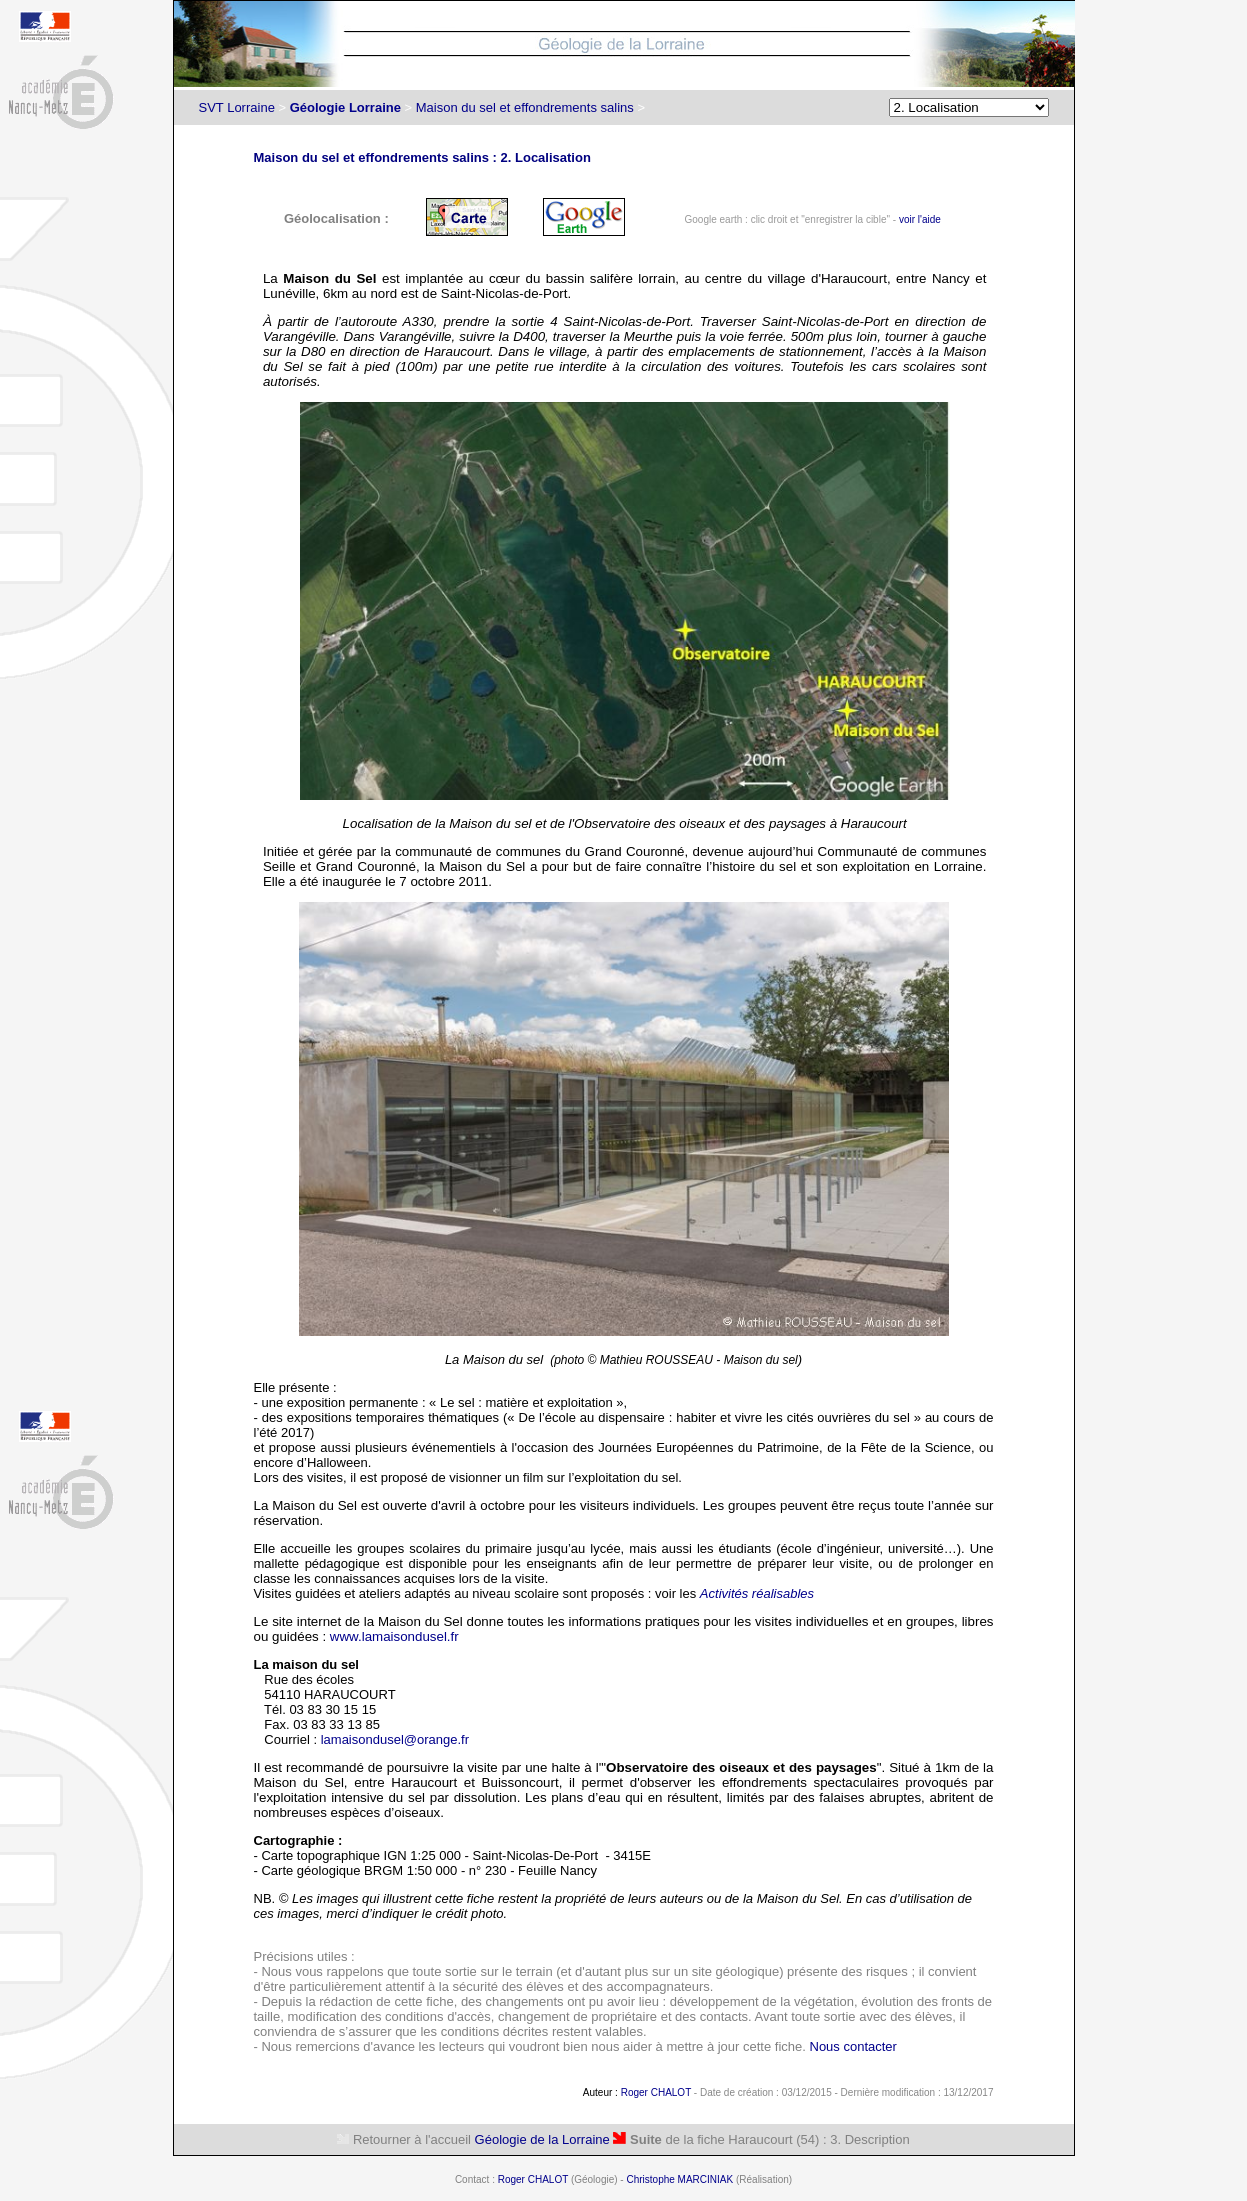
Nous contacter (853, 2046)
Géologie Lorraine (345, 107)
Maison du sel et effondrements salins (525, 107)
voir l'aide (920, 219)
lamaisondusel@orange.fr (395, 1739)
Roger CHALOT (656, 2092)
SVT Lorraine (237, 107)
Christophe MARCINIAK (679, 2179)
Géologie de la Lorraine (542, 2139)
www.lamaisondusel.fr (394, 1636)
